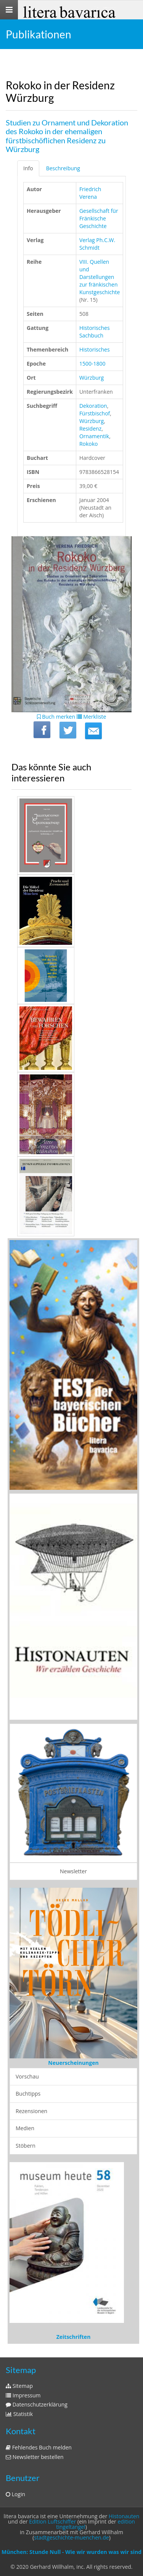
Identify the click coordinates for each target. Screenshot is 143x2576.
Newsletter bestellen (35, 2456)
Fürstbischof (94, 413)
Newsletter (73, 1871)
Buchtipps (28, 2093)
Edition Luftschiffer (52, 2521)
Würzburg (91, 377)
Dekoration (93, 405)
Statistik (19, 2414)
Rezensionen (31, 2111)
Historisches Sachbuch (94, 331)
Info (28, 168)
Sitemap (19, 2385)
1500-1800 (92, 363)
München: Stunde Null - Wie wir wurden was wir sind (71, 2551)
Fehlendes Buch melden (39, 2447)
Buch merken (56, 716)
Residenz (90, 428)
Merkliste (91, 716)
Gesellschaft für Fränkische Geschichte (98, 218)
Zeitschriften (73, 2336)
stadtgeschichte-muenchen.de (71, 2537)
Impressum (23, 2395)
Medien (25, 2128)
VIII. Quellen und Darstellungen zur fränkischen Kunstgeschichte (99, 277)
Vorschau (27, 2076)
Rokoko (88, 443)
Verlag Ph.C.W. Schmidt (97, 243)
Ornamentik (94, 436)
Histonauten (124, 2516)
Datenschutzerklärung (36, 2404)
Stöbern (25, 2145)
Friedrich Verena (90, 192)
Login (15, 2494)
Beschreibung (63, 168)
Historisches (94, 349)
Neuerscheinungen (73, 2062)
